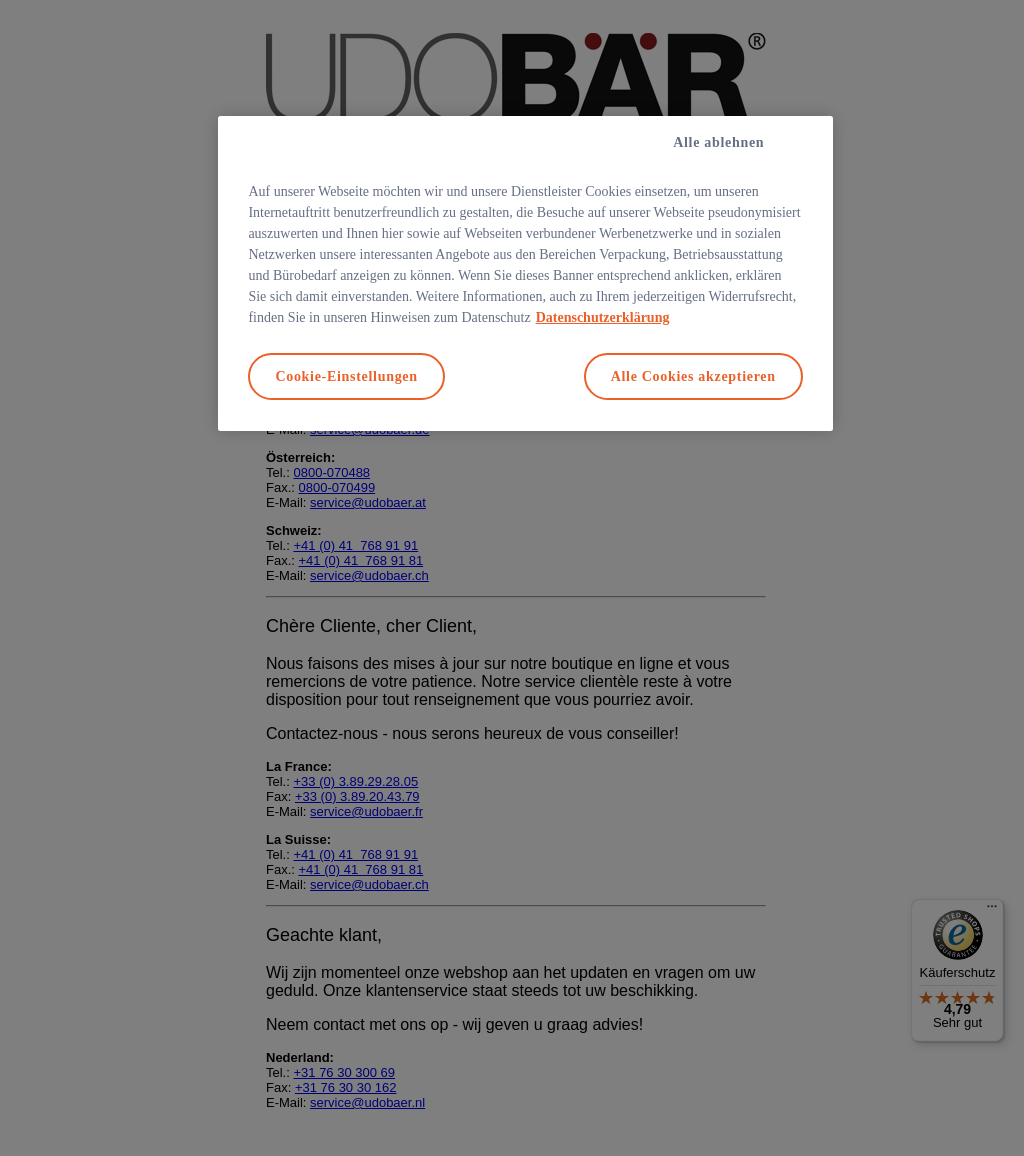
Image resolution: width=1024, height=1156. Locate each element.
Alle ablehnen (718, 142)
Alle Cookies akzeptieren (693, 376)
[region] (525, 274)
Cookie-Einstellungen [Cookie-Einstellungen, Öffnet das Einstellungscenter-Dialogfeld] (346, 376)
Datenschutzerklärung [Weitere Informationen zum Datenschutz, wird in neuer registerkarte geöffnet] (603, 317)
